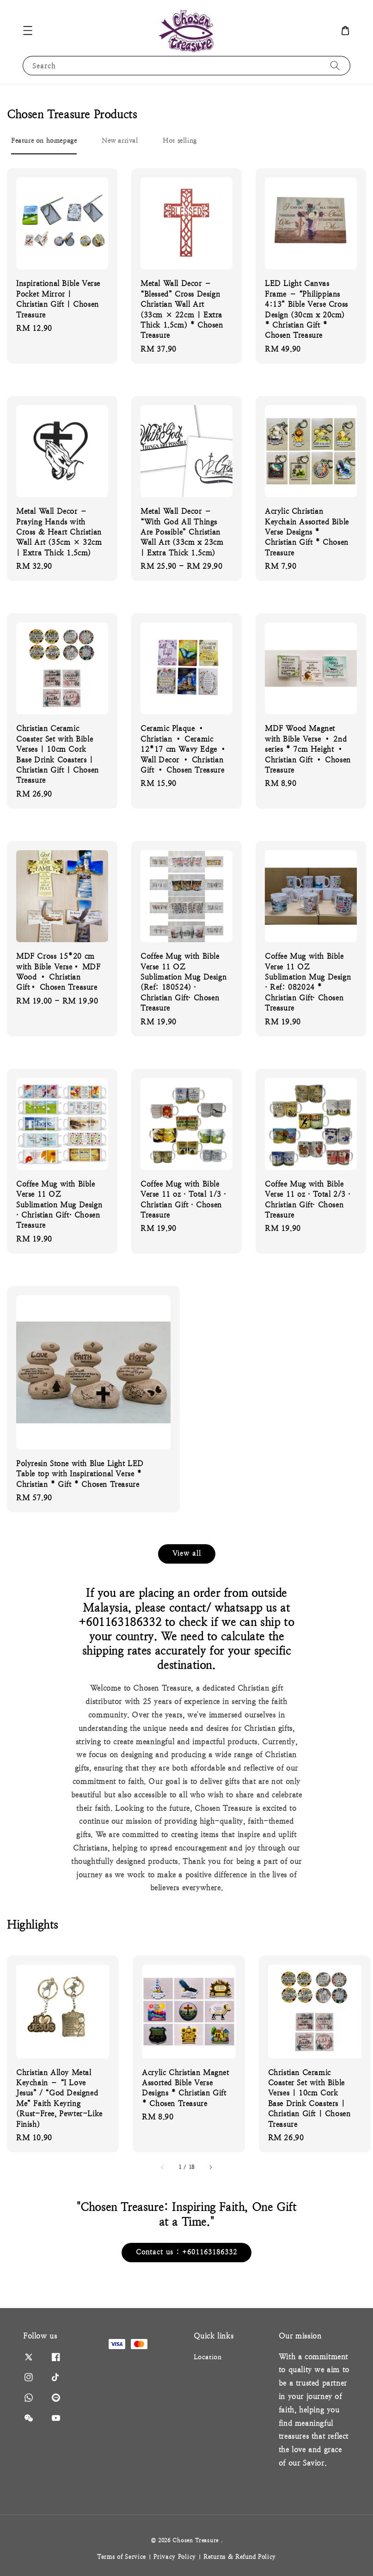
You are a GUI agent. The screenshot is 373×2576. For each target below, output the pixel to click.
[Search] (335, 65)
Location (208, 2357)
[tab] (44, 140)
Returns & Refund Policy (239, 2556)
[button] (28, 30)
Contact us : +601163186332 (186, 2252)
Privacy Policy (174, 2556)
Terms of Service (121, 2556)
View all (186, 1553)
